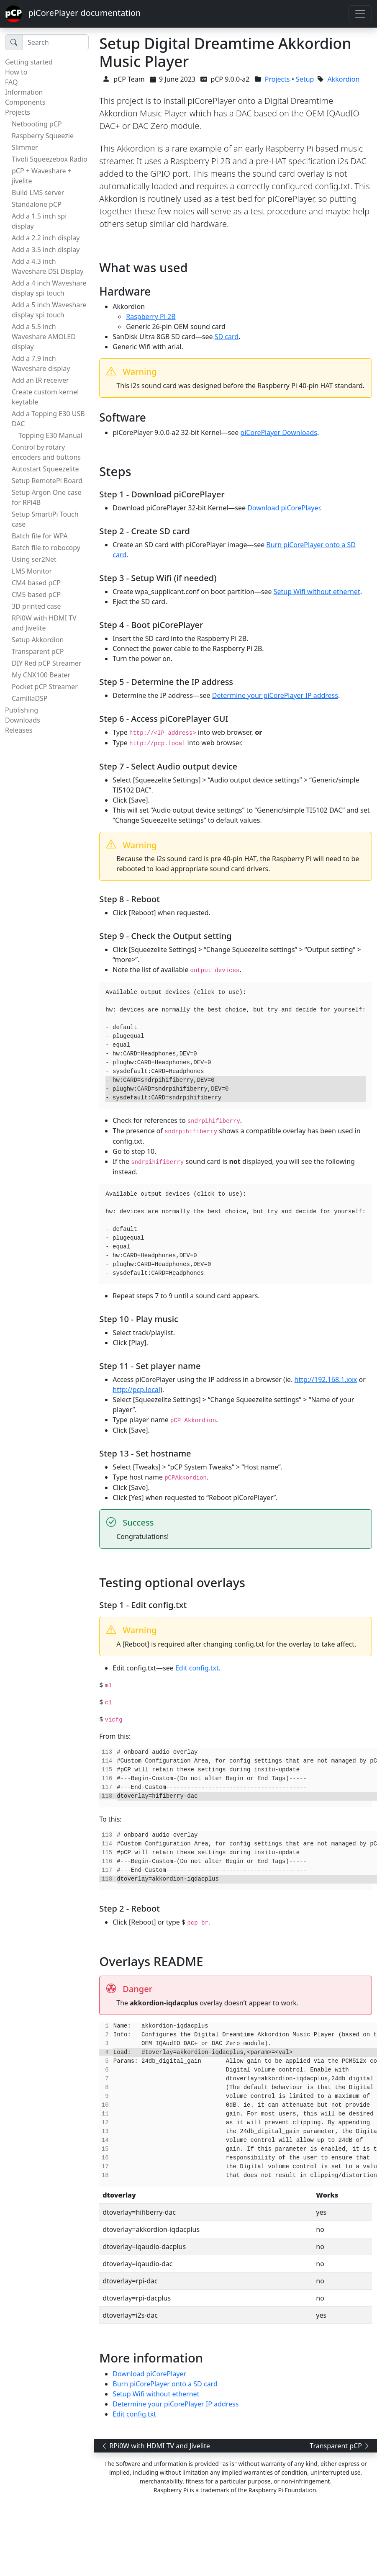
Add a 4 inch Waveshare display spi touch (49, 288)
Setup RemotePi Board (47, 480)
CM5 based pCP (36, 594)
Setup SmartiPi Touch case (45, 519)
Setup (305, 79)
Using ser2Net (34, 559)
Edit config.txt (197, 1668)
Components (25, 102)
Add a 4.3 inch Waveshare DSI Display (47, 266)
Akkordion (344, 79)
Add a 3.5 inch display (46, 249)
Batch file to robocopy (46, 547)
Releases (18, 730)
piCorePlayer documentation (73, 13)
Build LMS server (38, 192)
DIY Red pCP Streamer (47, 663)
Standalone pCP (37, 204)
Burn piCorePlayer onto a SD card (165, 2383)
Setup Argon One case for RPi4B (47, 497)
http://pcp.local (136, 1389)
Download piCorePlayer (283, 507)
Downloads (22, 720)
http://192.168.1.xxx (326, 1379)
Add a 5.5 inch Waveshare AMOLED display (44, 336)
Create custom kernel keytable (45, 397)
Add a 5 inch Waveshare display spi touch (49, 309)
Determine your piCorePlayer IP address (275, 695)
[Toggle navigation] (360, 13)
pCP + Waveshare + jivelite (42, 175)
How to (16, 72)
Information (24, 92)
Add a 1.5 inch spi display (39, 221)
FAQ (11, 82)
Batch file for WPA (40, 535)
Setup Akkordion (38, 639)
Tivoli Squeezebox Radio (49, 159)
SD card (227, 336)
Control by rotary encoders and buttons (46, 452)
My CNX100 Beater (41, 674)
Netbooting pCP (37, 124)
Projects (17, 112)
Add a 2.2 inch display (46, 237)
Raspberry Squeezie (43, 135)
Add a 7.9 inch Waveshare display (41, 363)
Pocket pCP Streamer (45, 686)
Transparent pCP (38, 651)
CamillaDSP (30, 698)
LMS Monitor (32, 571)
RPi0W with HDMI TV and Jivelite (44, 623)
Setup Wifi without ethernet (317, 591)
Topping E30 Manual (50, 435)
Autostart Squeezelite (45, 469)
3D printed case (36, 606)
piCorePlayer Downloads (278, 432)
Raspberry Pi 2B (150, 316)
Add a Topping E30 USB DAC (48, 418)
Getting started (29, 62)
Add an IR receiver (40, 380)
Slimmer (25, 147)
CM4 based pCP (36, 582)
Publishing (21, 710)
